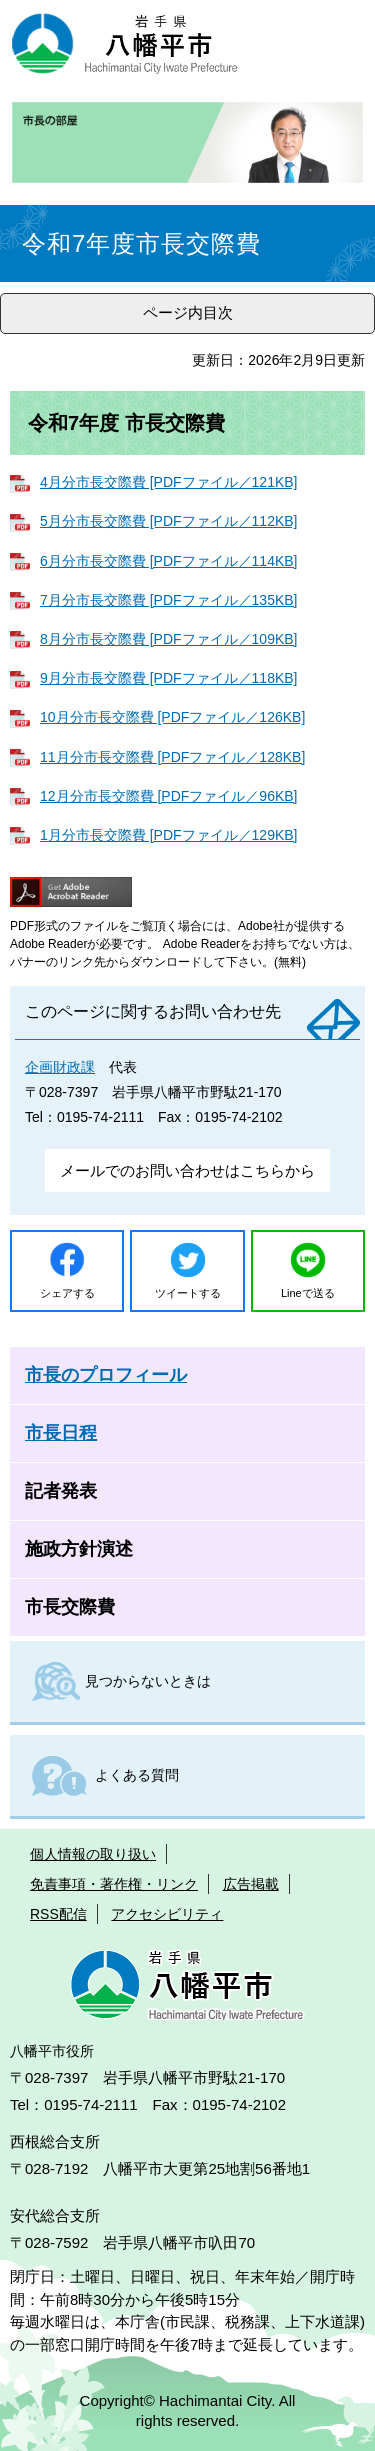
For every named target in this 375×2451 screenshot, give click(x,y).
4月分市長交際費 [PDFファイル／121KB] (169, 482)
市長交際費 (70, 1607)
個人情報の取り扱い (93, 1854)
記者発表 (61, 1491)
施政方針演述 (79, 1549)
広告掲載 (251, 1884)
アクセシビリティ (167, 1914)
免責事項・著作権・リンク (114, 1884)
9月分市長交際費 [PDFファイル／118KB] (169, 678)
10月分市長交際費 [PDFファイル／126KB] (172, 717)
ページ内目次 (188, 312)
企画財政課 (60, 1067)
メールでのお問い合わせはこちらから (187, 1170)
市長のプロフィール (106, 1375)
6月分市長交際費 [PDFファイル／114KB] (169, 561)
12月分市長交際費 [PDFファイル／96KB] (169, 796)
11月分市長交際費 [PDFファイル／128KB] (172, 757)
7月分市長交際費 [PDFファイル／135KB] (169, 600)
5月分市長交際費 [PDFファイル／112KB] (169, 521)
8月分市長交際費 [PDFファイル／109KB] (169, 639)
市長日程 (61, 1433)
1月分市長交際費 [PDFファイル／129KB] (169, 835)
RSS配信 (58, 1914)
